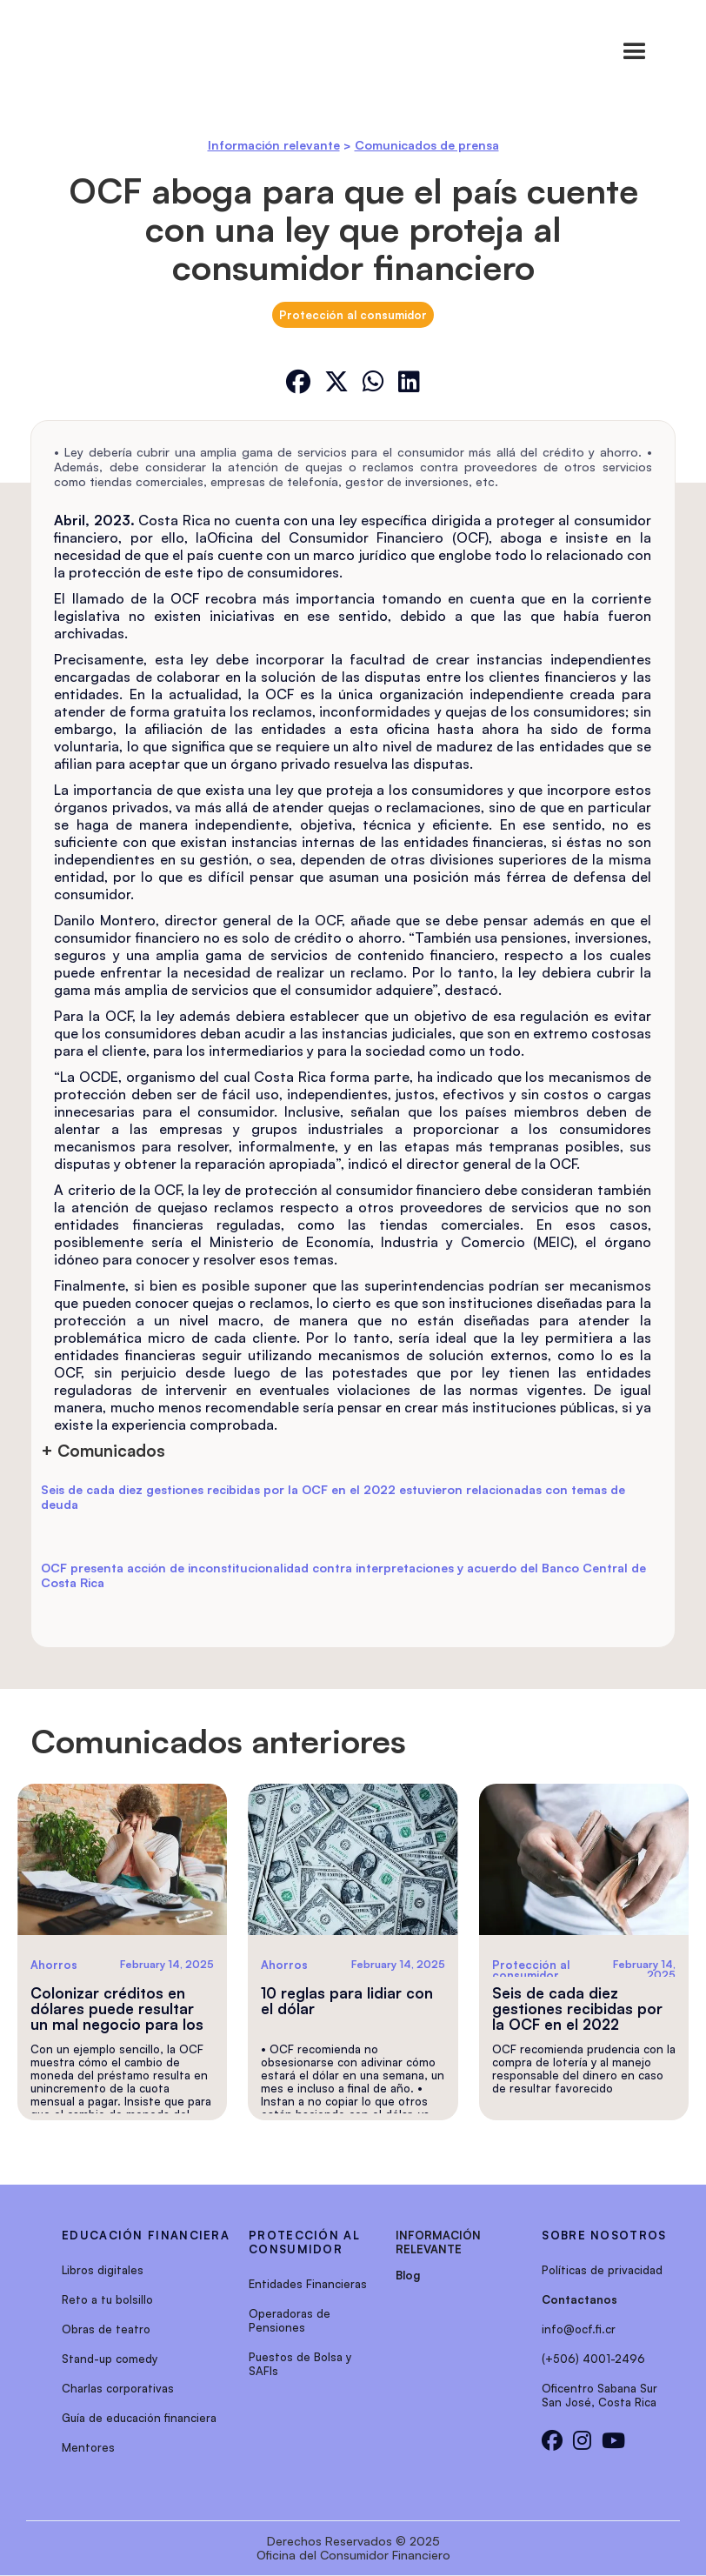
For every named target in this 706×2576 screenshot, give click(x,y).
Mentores (88, 2447)
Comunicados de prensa (427, 144)
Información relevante (274, 144)
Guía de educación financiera (139, 2418)
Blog (408, 2275)
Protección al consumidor (353, 315)
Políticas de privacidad (602, 2270)
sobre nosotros (604, 2235)
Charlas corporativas (118, 2388)
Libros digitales (102, 2270)
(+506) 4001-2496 (593, 2359)
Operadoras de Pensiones (289, 2320)
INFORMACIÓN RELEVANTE (438, 2242)
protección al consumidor (304, 2242)
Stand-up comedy (109, 2359)
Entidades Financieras (308, 2284)
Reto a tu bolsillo (107, 2299)
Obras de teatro (106, 2329)
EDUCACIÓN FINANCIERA (146, 2235)
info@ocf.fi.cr (579, 2329)
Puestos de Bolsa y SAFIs (300, 2364)
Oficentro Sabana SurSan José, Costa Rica (599, 2395)
